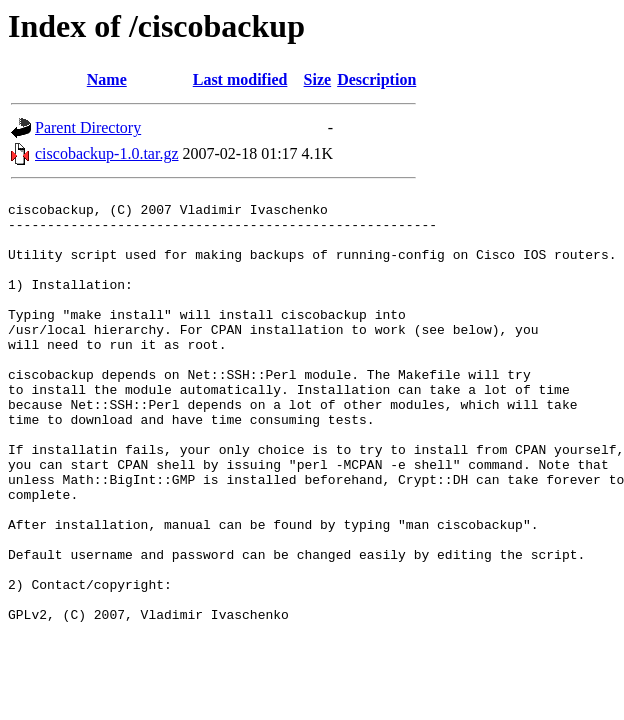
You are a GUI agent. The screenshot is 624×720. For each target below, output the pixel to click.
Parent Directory (88, 127)
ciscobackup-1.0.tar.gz (107, 153)
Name (107, 79)
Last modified (240, 79)
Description (376, 79)
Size (318, 79)
